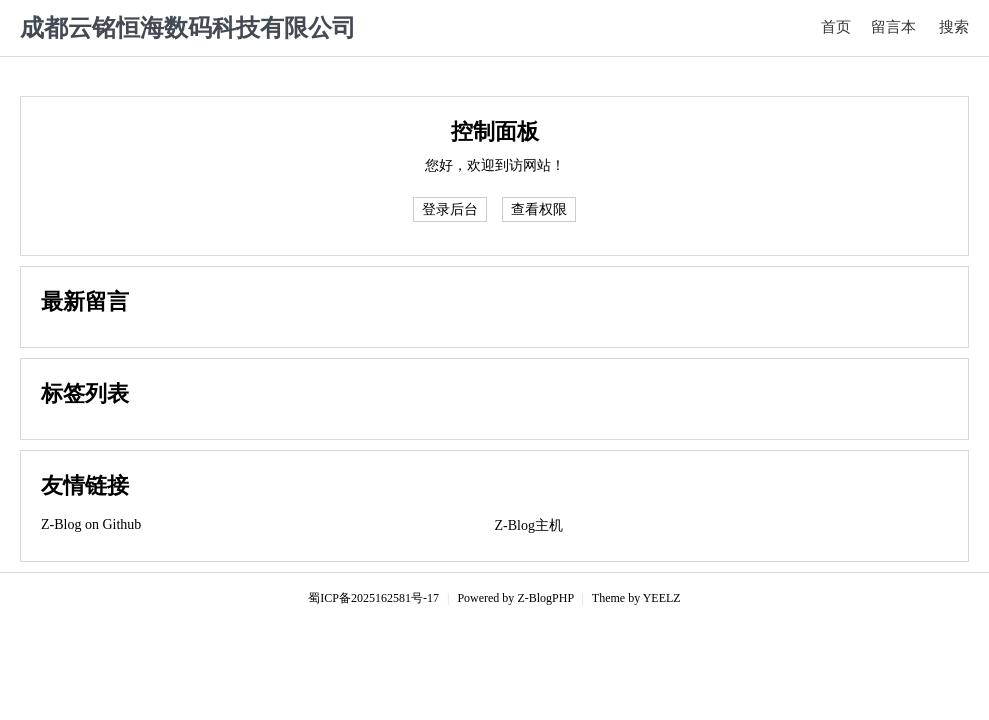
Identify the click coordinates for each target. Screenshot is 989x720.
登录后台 (450, 209)
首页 (836, 27)
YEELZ (662, 598)
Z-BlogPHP (545, 598)
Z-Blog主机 (529, 525)
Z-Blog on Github (91, 524)
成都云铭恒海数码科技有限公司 (188, 28)
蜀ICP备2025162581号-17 (373, 598)
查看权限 (539, 209)
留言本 (893, 27)
